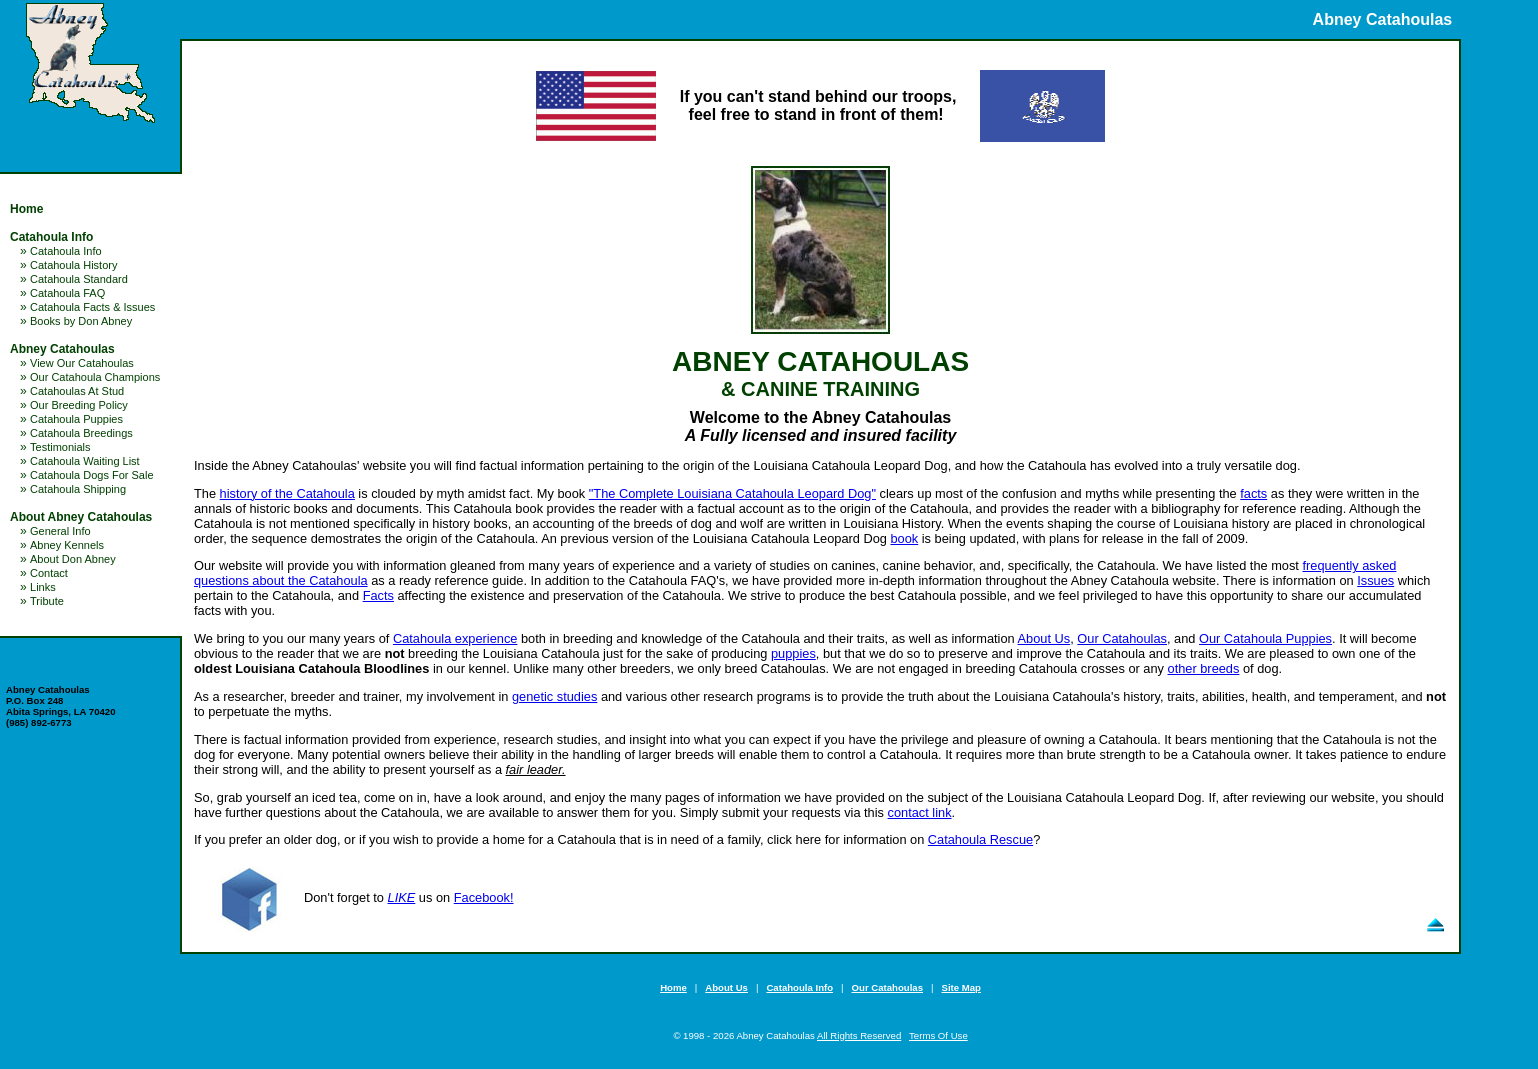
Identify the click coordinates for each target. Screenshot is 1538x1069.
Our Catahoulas (1122, 638)
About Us (1044, 638)
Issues (1375, 580)
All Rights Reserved (859, 1035)
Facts (378, 595)
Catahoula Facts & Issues (92, 307)
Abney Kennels (67, 545)
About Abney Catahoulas (81, 517)
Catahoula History (73, 265)
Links (43, 587)
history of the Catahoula (287, 493)
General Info (60, 531)
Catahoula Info (51, 237)
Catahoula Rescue (980, 839)
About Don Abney (73, 559)
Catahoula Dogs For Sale (92, 475)
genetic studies (554, 696)
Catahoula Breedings (81, 433)
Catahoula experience (455, 638)
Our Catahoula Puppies (1265, 638)
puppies (793, 653)
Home (26, 209)
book (904, 538)
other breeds (1204, 668)
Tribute (47, 601)
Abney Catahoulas (62, 349)
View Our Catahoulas (82, 363)
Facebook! (484, 897)
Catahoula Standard (79, 279)
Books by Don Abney (81, 321)
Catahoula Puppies (76, 419)
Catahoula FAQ (67, 293)
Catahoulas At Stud (77, 391)
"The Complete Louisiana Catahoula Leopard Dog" (732, 493)
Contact (49, 573)
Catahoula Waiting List (85, 461)
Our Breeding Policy (79, 405)
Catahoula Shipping (78, 489)
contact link (920, 812)
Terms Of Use (938, 1035)
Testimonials (60, 447)
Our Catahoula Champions (95, 377)
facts (1253, 493)
